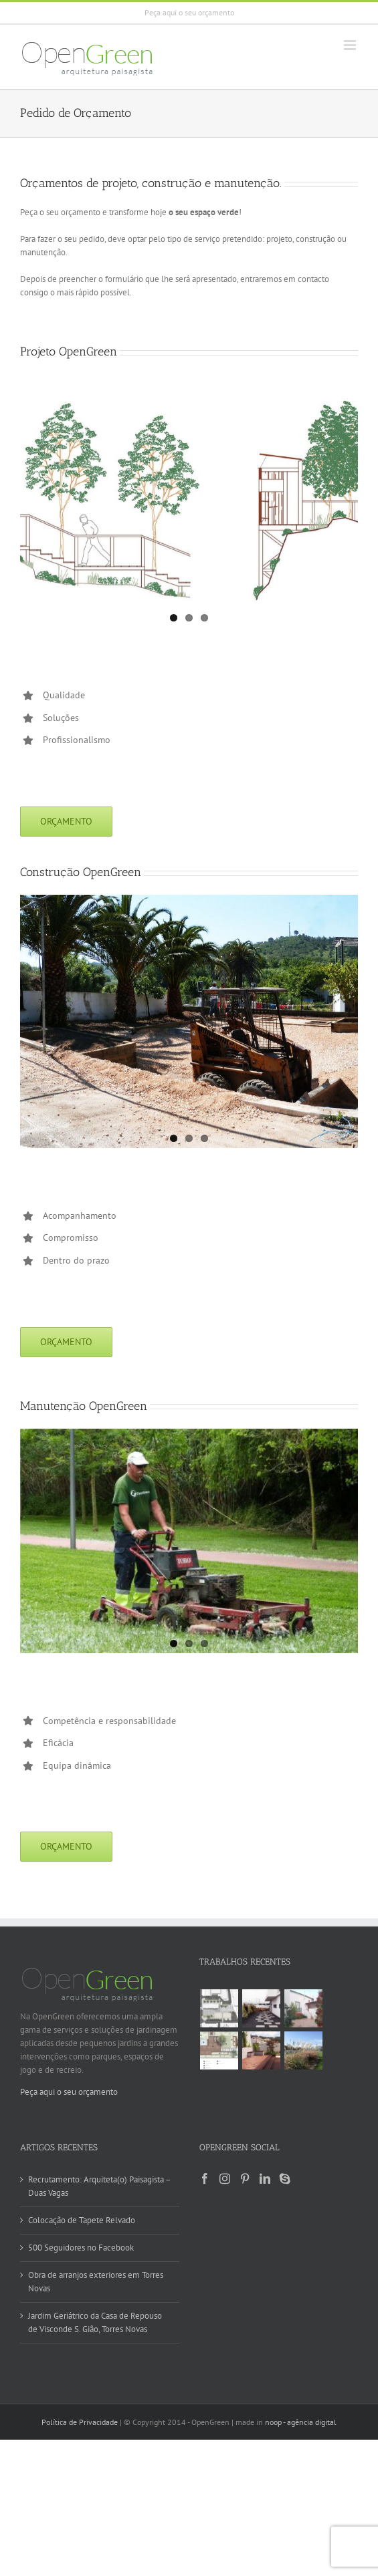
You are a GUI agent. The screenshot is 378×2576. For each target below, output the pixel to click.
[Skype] (285, 2178)
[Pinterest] (245, 2178)
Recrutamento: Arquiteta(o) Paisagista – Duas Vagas (99, 2186)
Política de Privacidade (79, 2422)
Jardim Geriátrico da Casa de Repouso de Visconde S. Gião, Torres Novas (95, 2322)
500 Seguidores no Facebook (81, 2247)
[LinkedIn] (265, 2178)
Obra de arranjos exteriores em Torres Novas (95, 2281)
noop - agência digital (301, 2422)
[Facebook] (204, 2178)
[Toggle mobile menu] (351, 45)
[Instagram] (224, 2178)
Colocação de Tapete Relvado (81, 2220)
